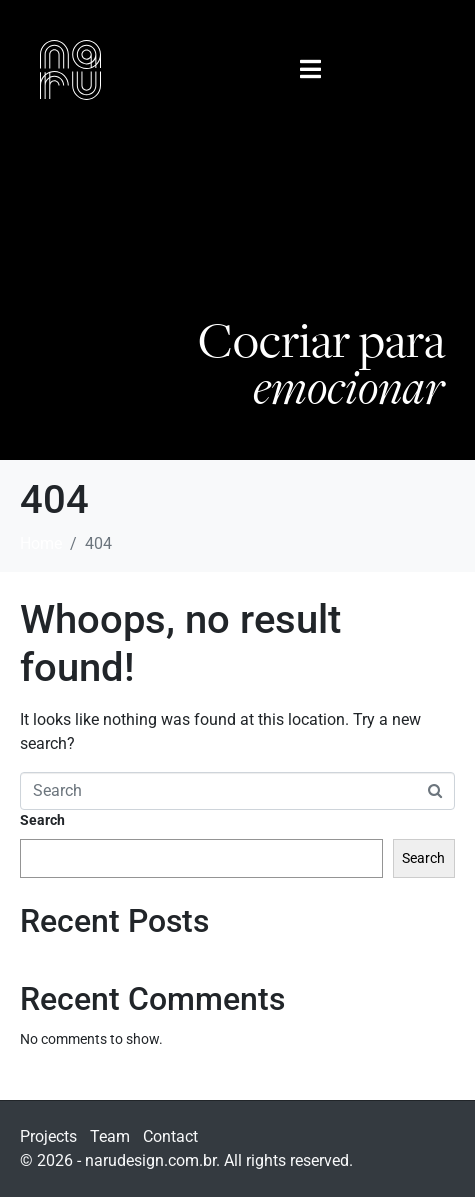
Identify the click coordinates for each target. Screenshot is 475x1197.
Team (110, 1136)
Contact (170, 1136)
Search (42, 820)
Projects (48, 1136)
